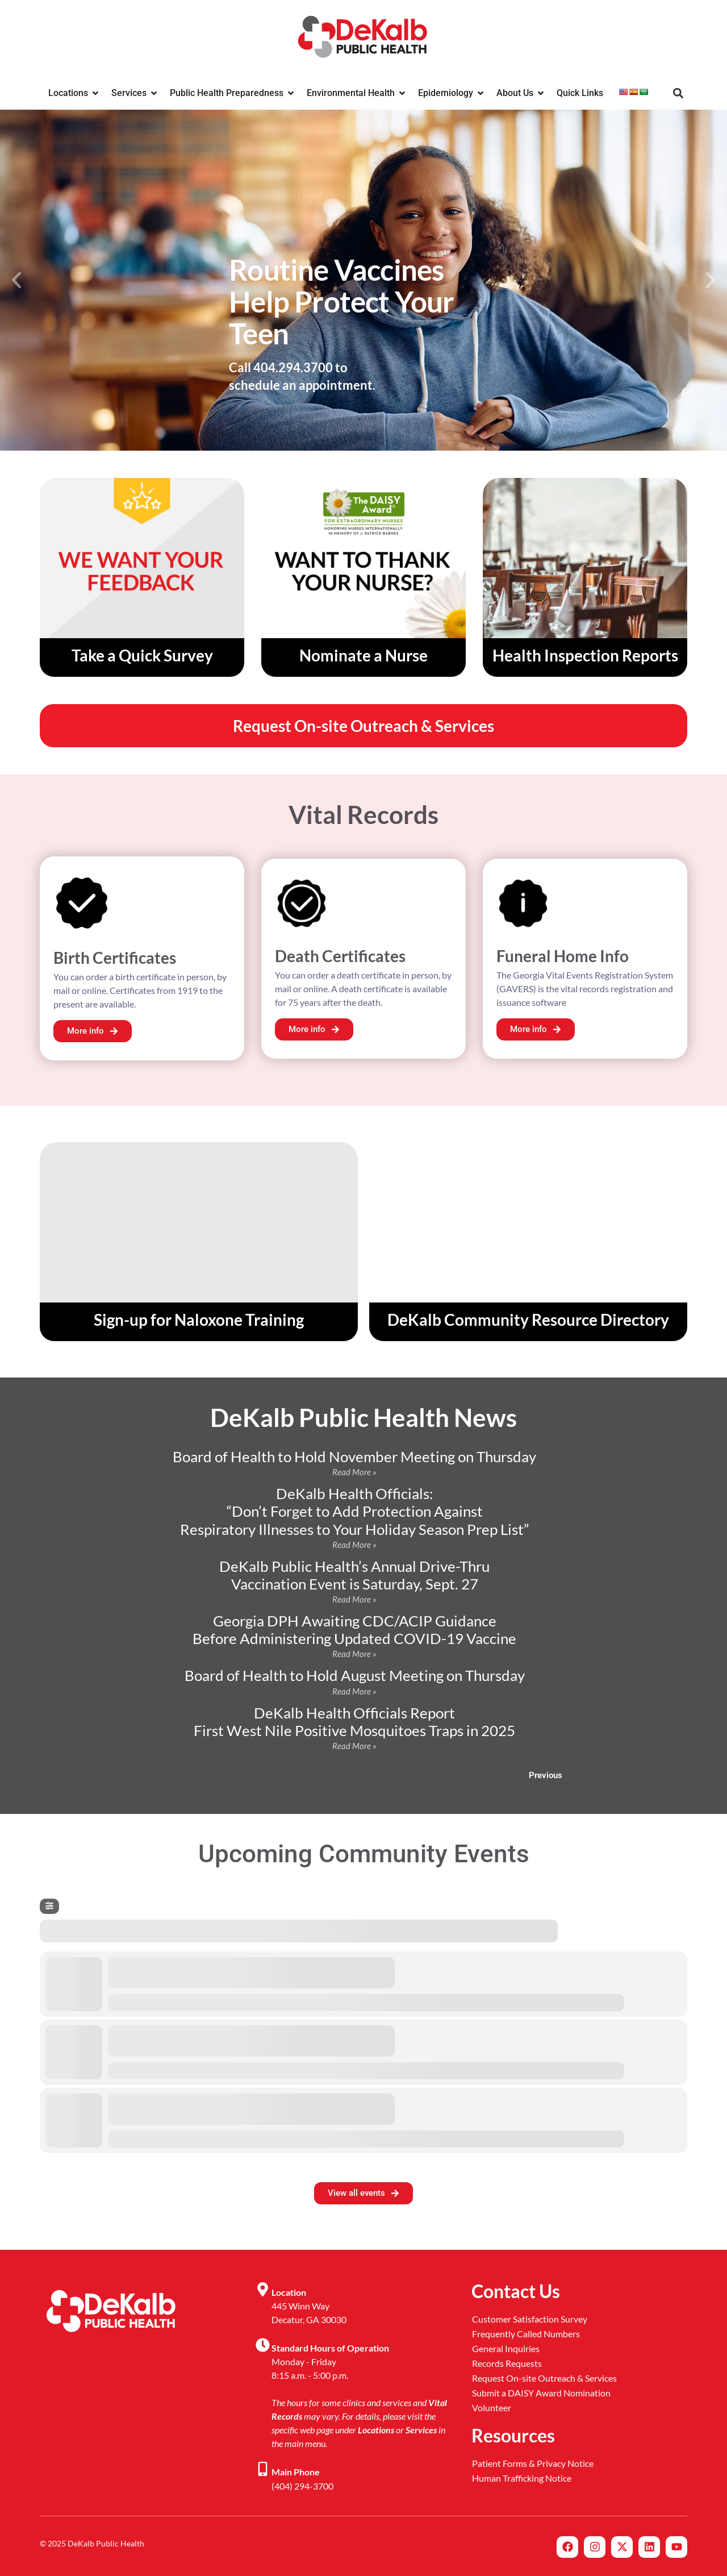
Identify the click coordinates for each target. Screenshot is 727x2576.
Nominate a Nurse (363, 655)
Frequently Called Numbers (526, 2333)
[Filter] (49, 1906)
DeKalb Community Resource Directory (528, 1319)
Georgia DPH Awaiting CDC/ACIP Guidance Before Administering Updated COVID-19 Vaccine (354, 1629)
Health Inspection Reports (585, 655)
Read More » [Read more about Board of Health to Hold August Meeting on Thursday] (354, 1691)
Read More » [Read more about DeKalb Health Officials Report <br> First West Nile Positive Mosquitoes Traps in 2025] (354, 1746)
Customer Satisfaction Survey (529, 2318)
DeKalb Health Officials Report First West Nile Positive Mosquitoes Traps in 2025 (354, 1721)
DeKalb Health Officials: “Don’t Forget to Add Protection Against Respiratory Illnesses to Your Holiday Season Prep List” (354, 1511)
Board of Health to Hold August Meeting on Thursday (355, 1675)
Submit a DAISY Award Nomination (541, 2392)
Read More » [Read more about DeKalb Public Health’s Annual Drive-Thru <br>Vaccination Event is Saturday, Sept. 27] (354, 1599)
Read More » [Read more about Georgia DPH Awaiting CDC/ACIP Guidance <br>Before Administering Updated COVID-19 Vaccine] (354, 1654)
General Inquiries (506, 2348)
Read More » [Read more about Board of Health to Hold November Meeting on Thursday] (354, 1472)
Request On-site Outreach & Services (544, 2378)
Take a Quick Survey (142, 655)
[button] (677, 93)
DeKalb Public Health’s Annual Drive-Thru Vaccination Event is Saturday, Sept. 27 (354, 1575)
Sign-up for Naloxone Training (199, 1319)
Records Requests (507, 2363)
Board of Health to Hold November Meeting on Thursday (354, 1456)
